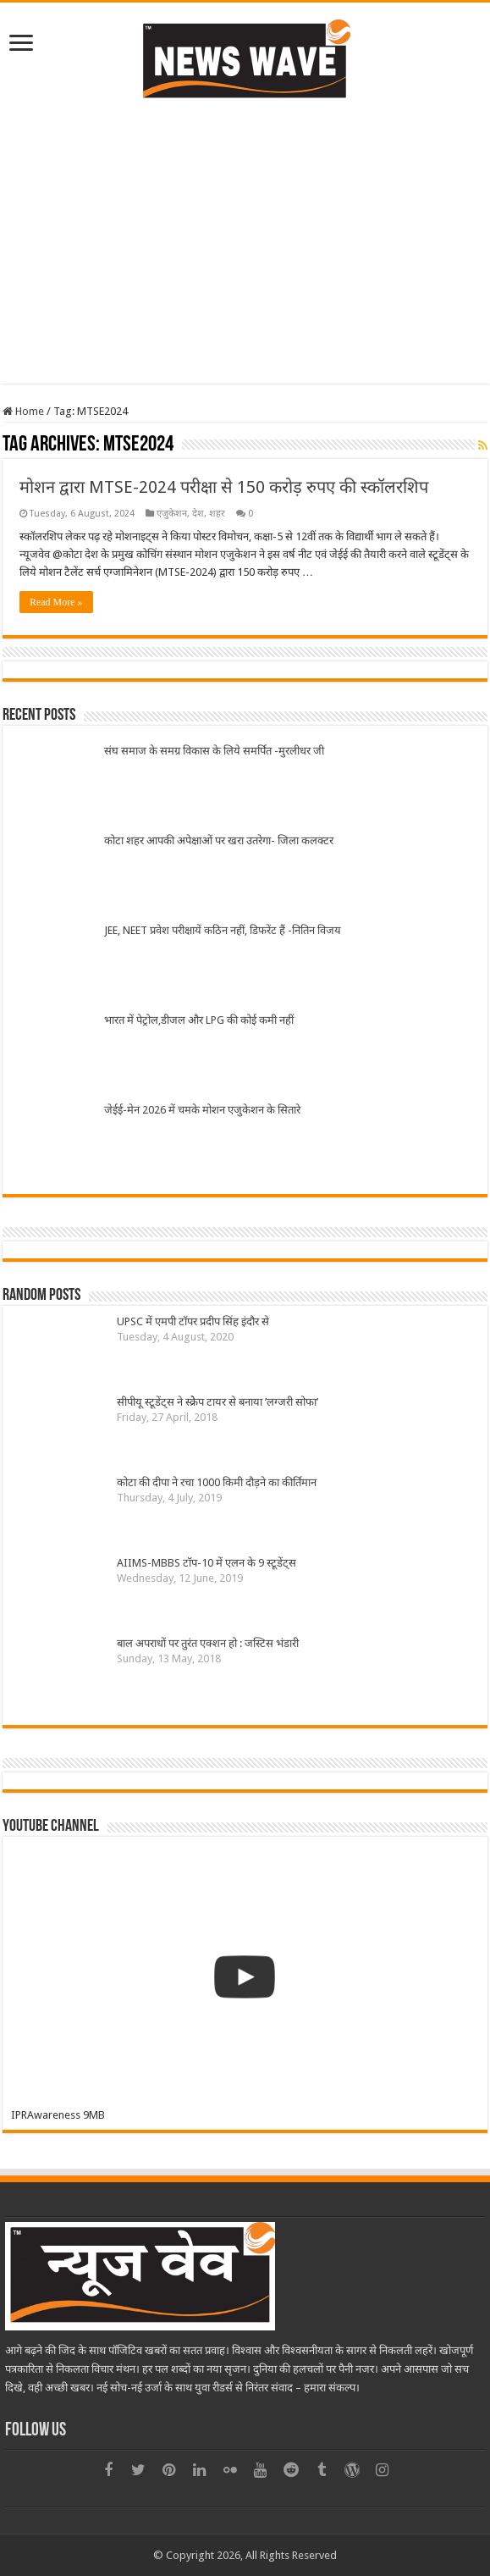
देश (198, 513)
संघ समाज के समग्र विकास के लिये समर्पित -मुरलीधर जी (214, 750)
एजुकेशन (172, 513)
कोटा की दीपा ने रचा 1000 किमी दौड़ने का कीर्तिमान (219, 1482)
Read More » (56, 602)
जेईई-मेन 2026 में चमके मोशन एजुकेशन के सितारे (202, 1109)
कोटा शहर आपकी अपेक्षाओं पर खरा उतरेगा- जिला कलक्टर (218, 840)
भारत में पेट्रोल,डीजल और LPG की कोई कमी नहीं (199, 1020)
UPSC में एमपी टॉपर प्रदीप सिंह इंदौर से (193, 1321)
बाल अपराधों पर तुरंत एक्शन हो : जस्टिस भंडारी (208, 1643)
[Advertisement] (245, 239)
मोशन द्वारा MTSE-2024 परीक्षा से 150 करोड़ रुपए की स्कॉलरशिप (223, 487)
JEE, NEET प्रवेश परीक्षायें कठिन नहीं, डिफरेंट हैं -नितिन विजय (222, 930)
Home (23, 411)
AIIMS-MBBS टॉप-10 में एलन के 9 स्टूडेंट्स (206, 1562)
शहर (217, 513)
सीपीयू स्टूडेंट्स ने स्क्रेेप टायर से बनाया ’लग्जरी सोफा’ (217, 1402)
